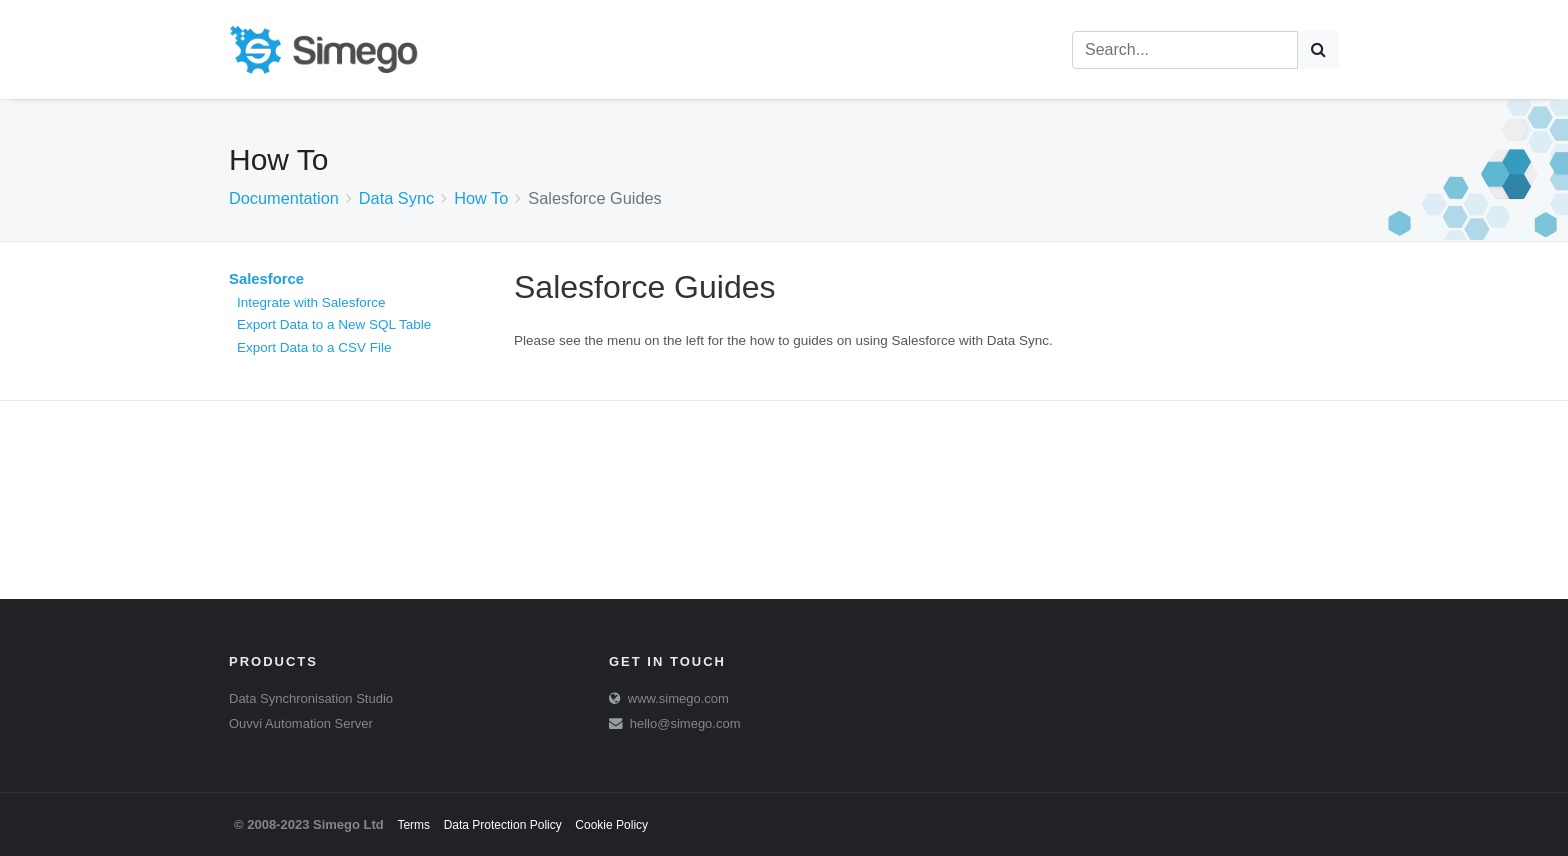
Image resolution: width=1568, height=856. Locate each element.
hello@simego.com (685, 723)
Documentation (284, 198)
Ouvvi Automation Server (301, 723)
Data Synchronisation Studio (311, 698)
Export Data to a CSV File (314, 347)
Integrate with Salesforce (311, 302)
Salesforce (266, 279)
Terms (413, 825)
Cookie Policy (611, 825)
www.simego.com (678, 698)
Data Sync (396, 198)
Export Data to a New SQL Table (334, 324)
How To (481, 198)
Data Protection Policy (503, 825)
